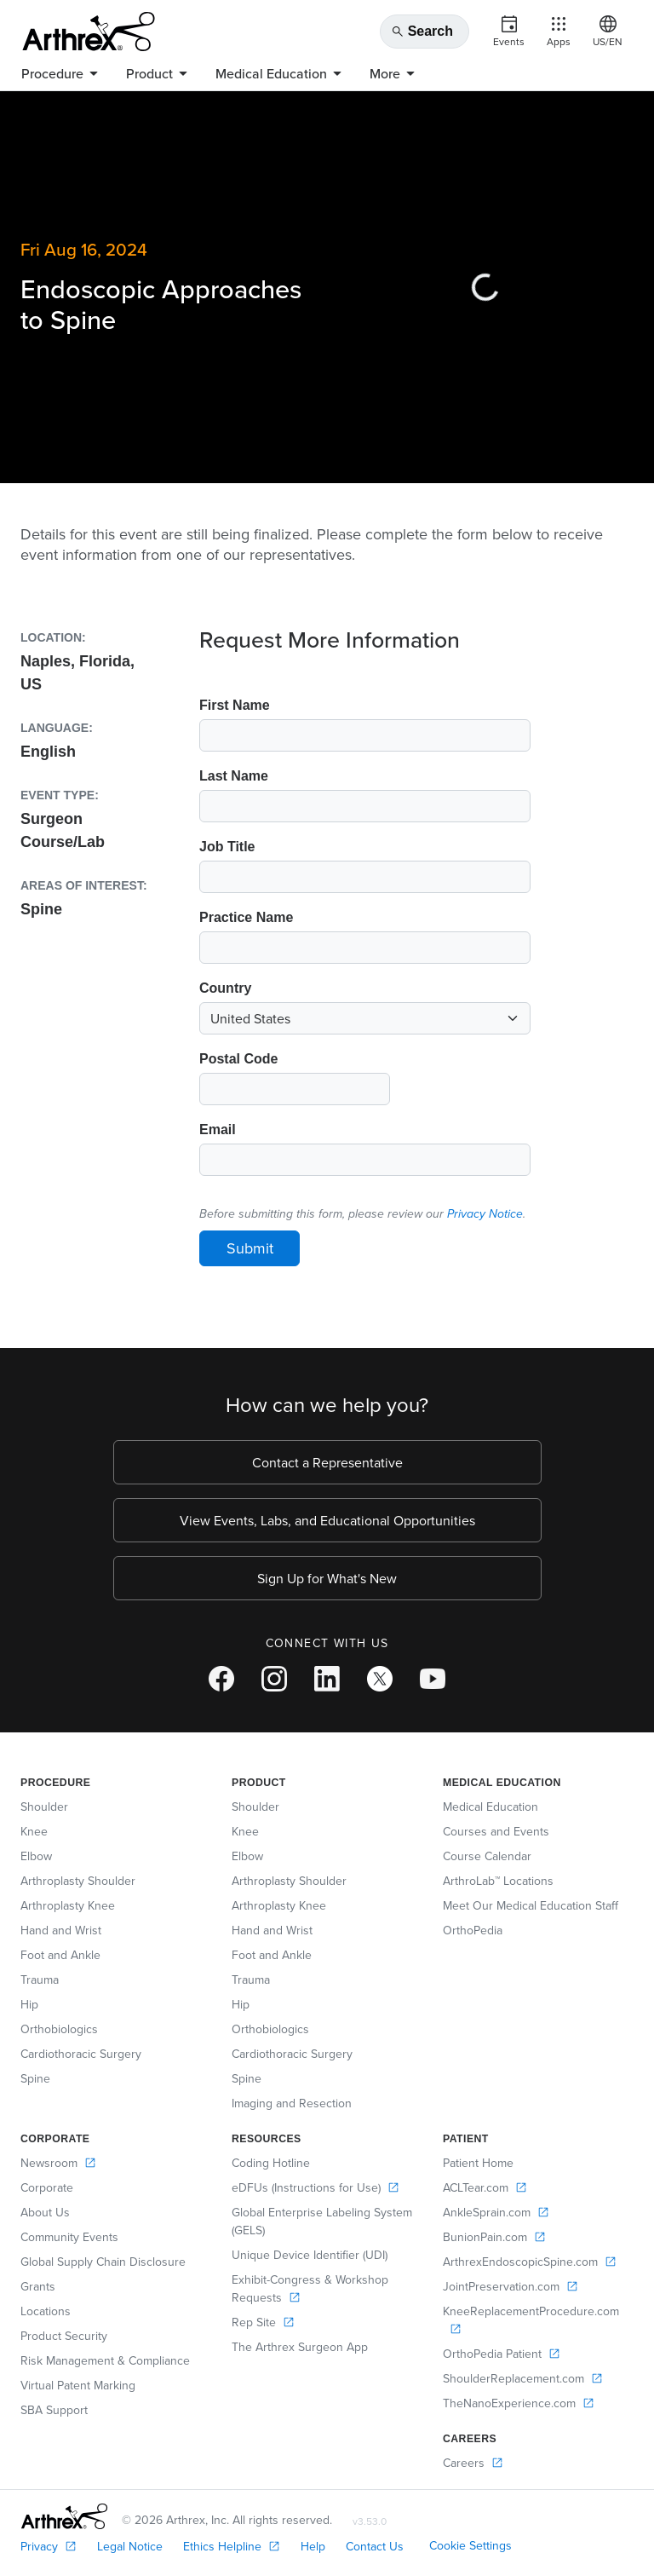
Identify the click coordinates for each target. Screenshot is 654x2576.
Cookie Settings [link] (470, 2545)
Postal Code (238, 1059)
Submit (250, 1248)
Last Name (233, 776)
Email (217, 1129)
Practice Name (246, 917)
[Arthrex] (88, 31)
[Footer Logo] (64, 2516)
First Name (234, 705)
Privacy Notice (485, 1214)
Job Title (227, 846)
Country (225, 988)
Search (422, 31)
